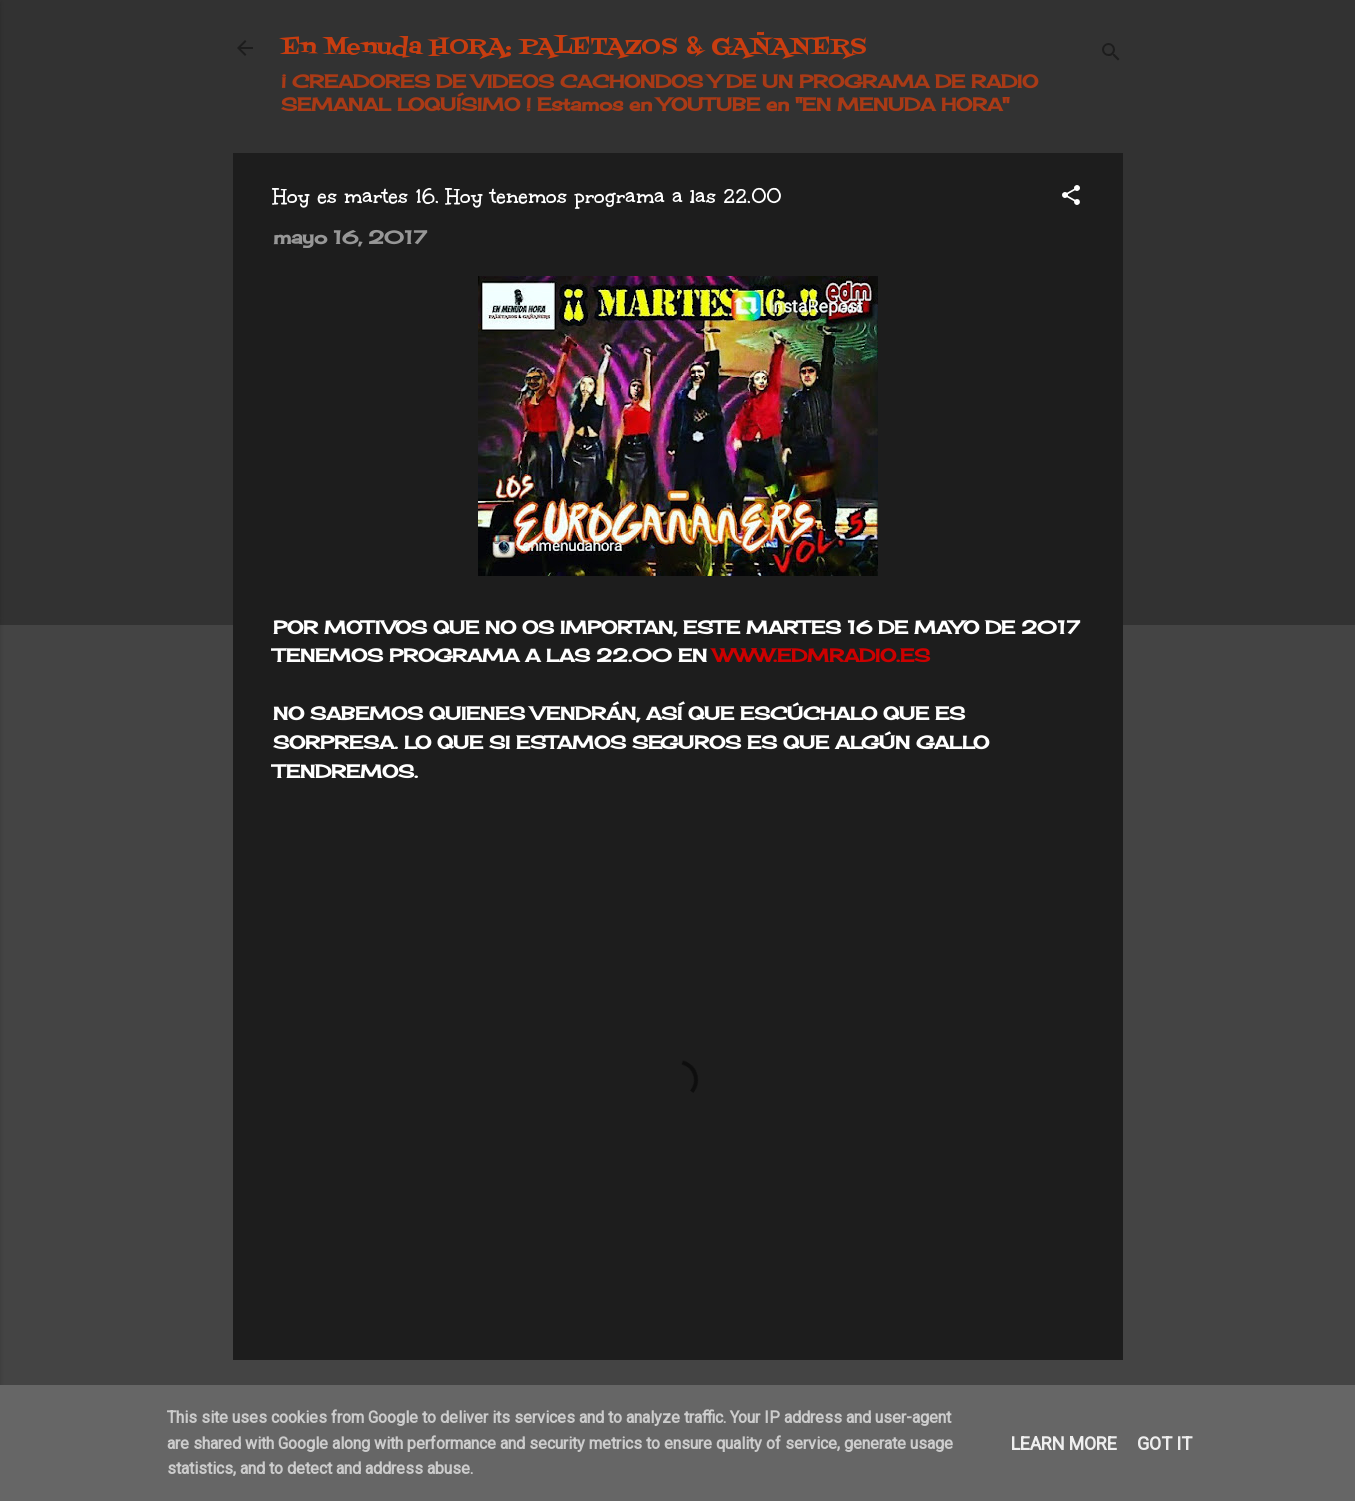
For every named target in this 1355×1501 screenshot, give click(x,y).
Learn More (1064, 1443)
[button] (1071, 197)
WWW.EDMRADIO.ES (821, 655)
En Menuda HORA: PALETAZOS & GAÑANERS (574, 47)
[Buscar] (1111, 54)
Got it (1164, 1443)
